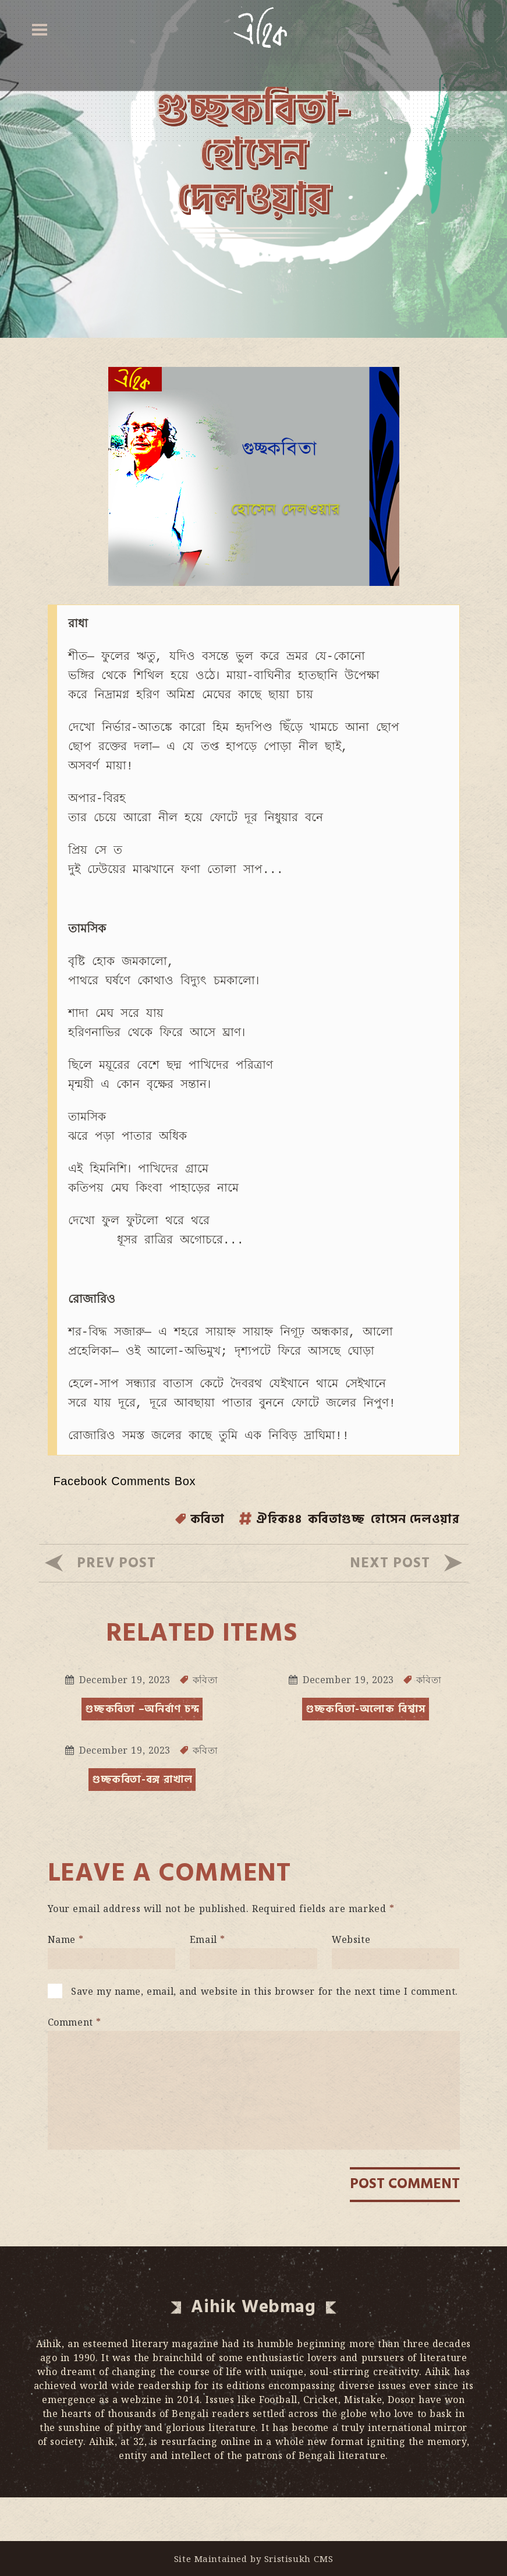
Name (66, 1983)
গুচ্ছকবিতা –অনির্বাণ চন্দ (142, 1752)
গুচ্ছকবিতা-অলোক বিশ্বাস (366, 1752)
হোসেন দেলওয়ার (406, 1563)
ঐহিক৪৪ (247, 1563)
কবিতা (168, 1563)
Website (351, 1983)
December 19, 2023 (125, 1723)
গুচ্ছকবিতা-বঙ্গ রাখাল (143, 1823)
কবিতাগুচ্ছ (315, 1563)
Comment (74, 2065)
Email (207, 1983)
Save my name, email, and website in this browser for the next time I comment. (264, 2035)
